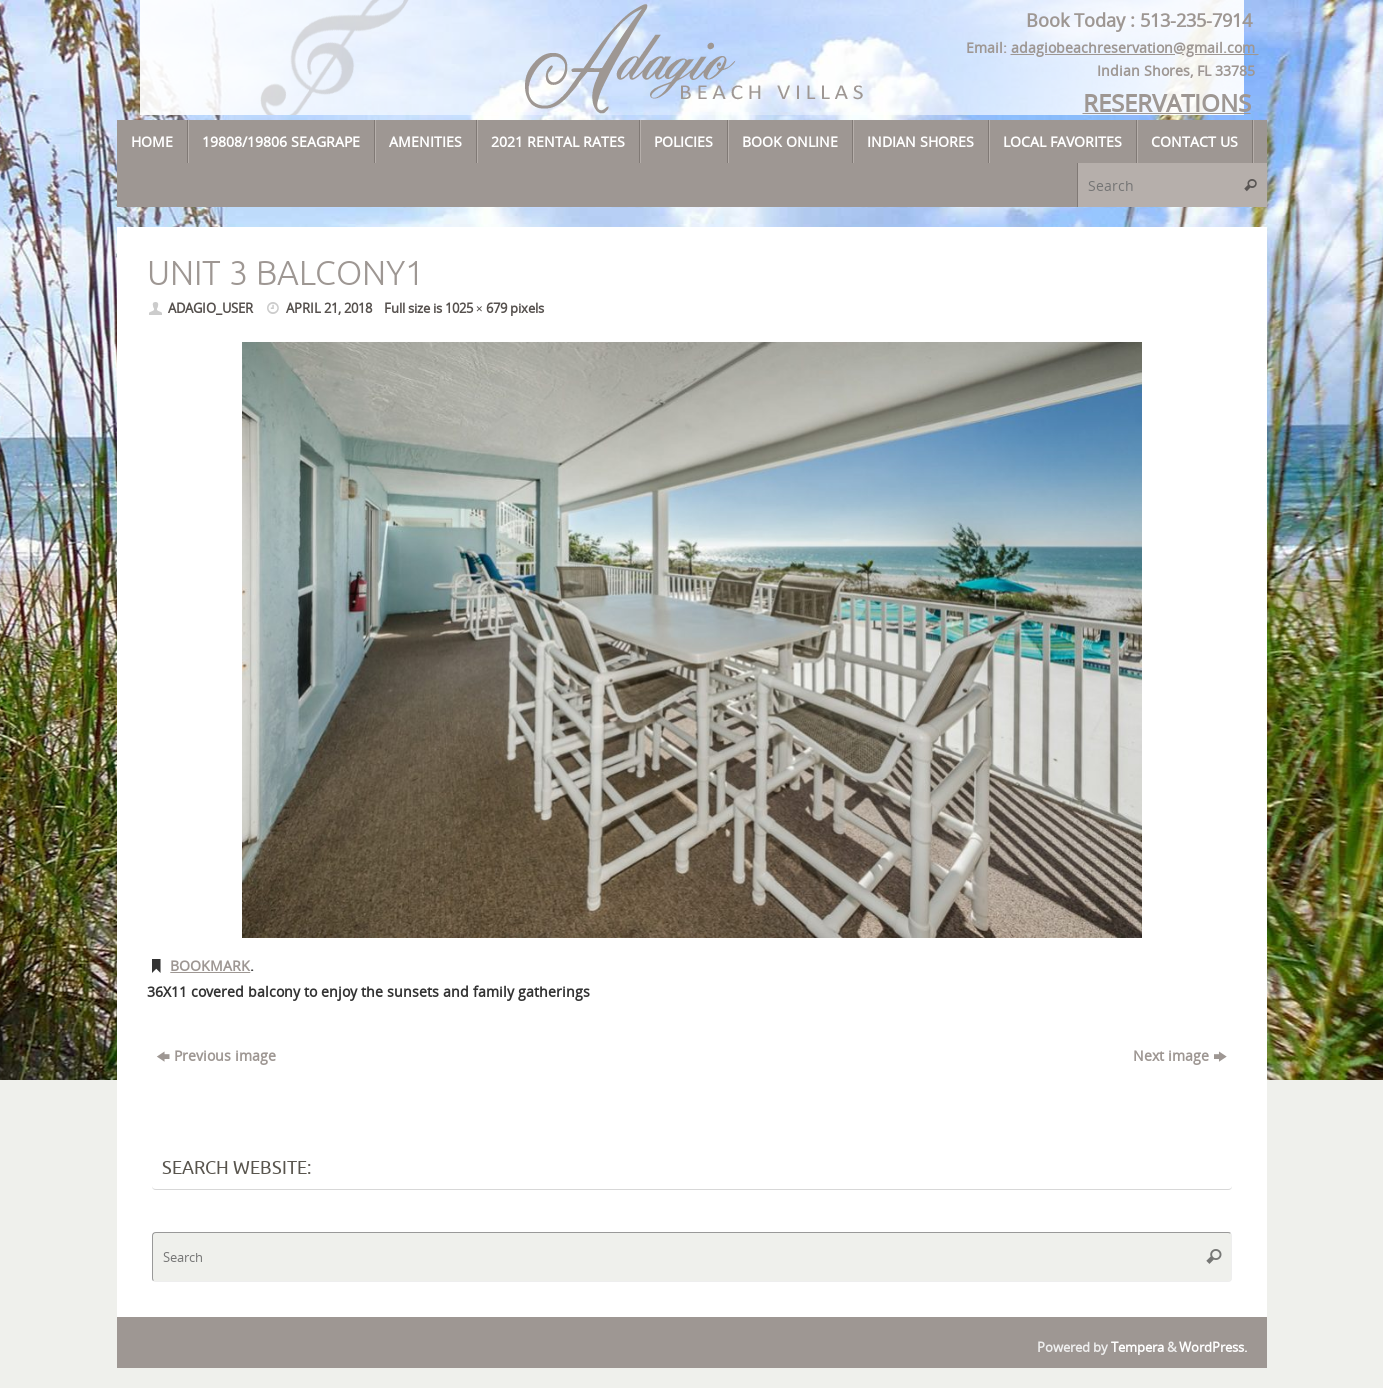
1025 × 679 (476, 308)
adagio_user (210, 308)
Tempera (1137, 1347)
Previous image (216, 1055)
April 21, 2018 (329, 308)
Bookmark (210, 965)
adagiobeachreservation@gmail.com (1135, 47)
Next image (1179, 1055)
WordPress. (1213, 1347)
